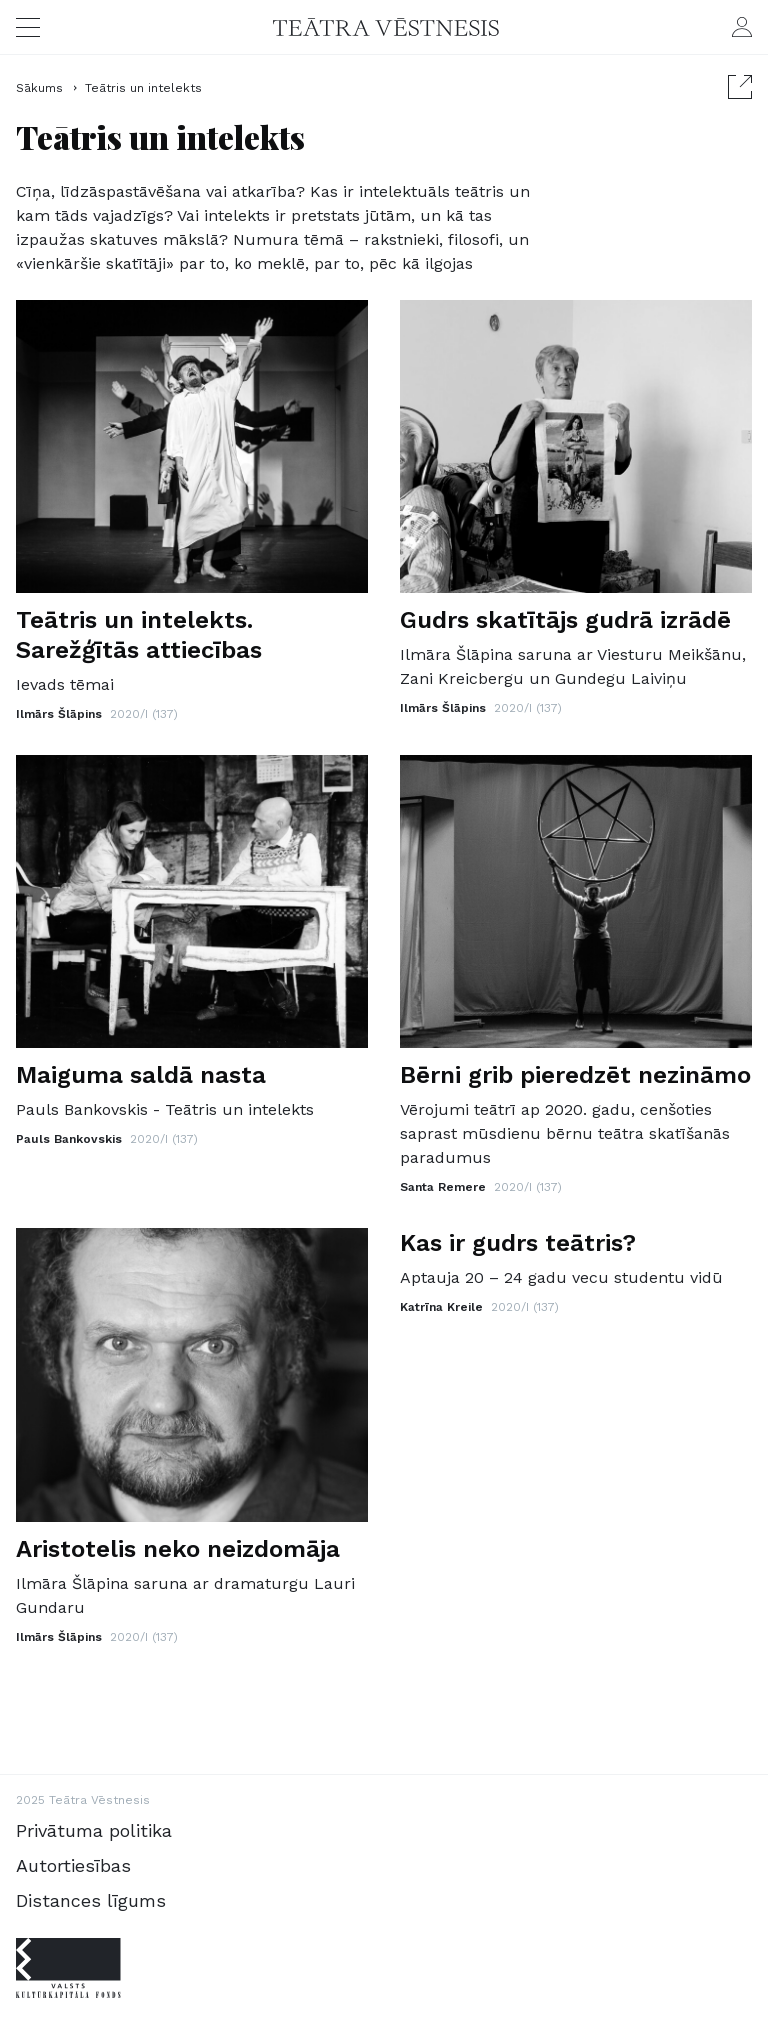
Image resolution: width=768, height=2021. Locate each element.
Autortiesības (73, 1865)
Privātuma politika (94, 1830)
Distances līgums (91, 1900)
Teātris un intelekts (143, 88)
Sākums (41, 88)
